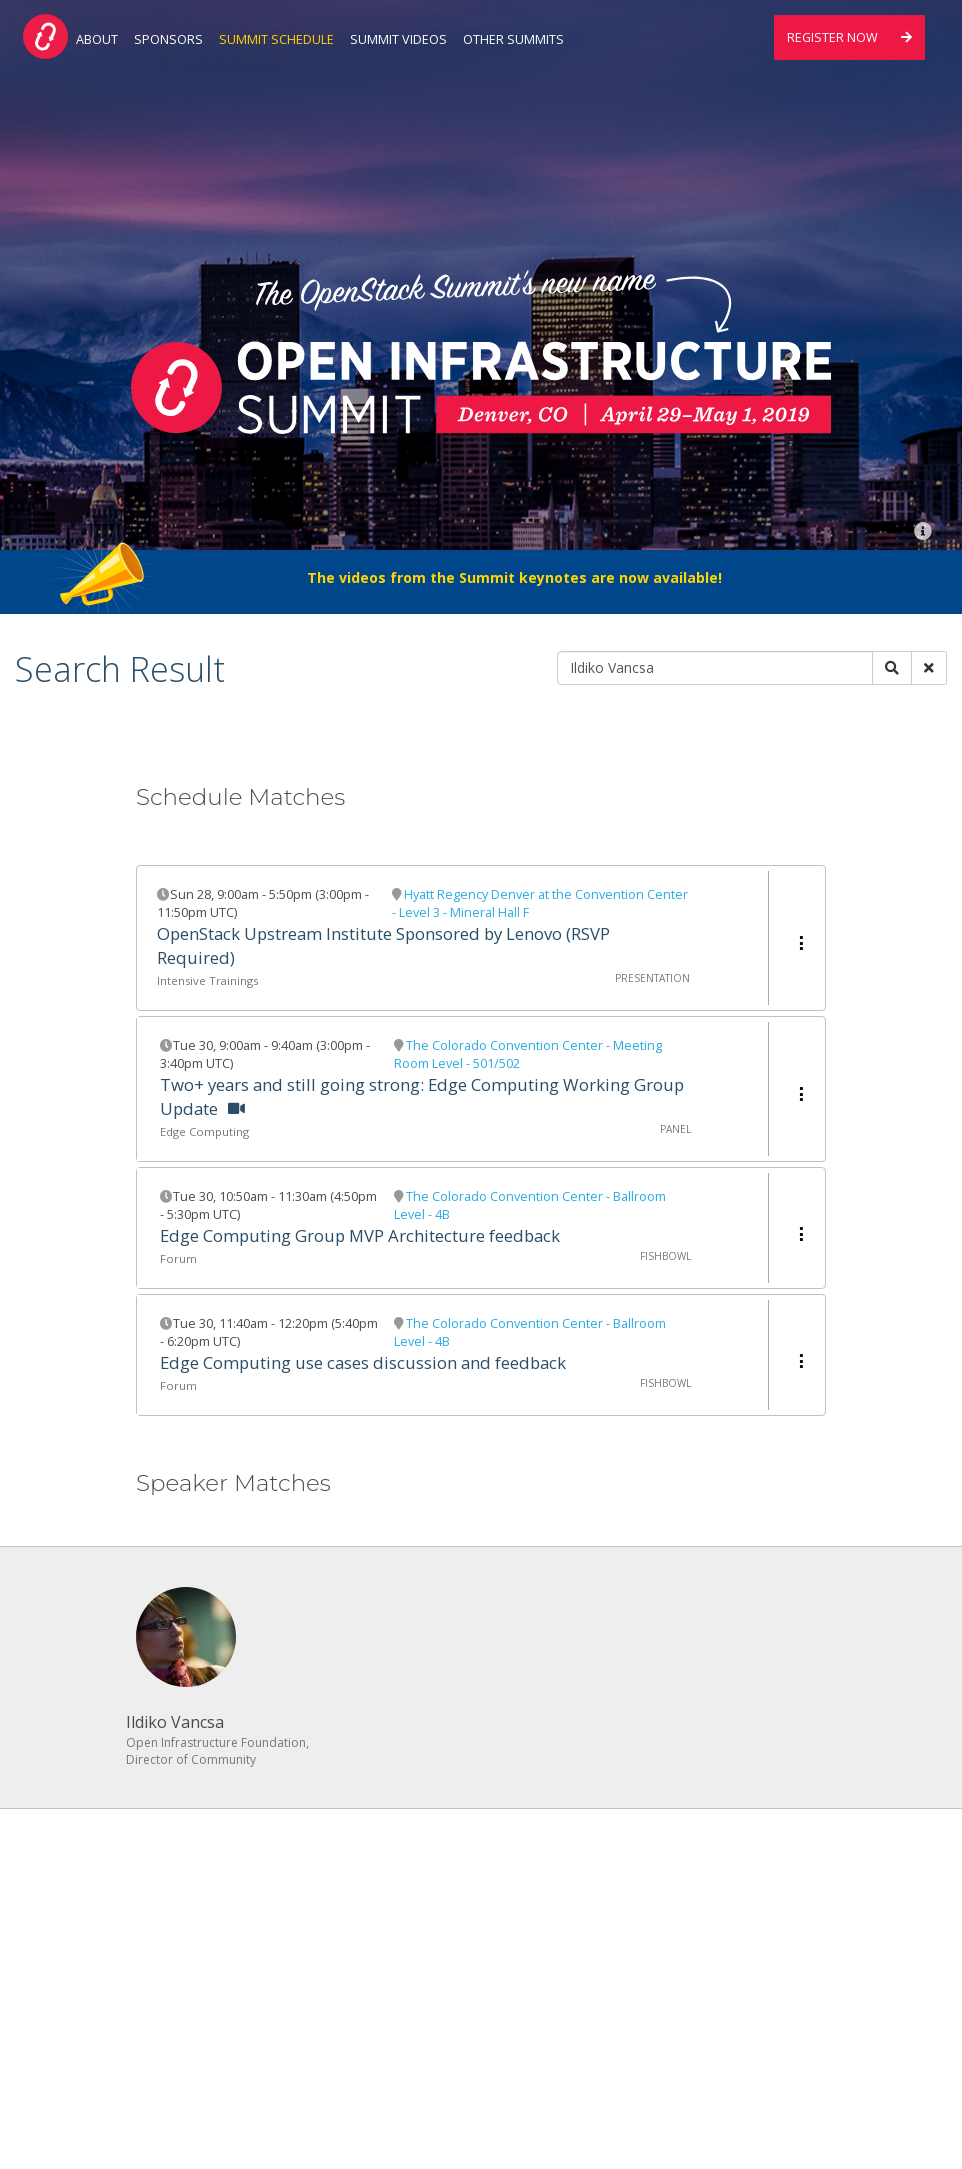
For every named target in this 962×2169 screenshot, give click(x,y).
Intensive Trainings (207, 980)
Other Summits (513, 39)
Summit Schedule (276, 39)
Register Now (849, 37)
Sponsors (168, 39)
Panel (675, 1129)
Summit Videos (398, 39)
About (97, 39)
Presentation (652, 978)
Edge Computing (204, 1131)
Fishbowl (665, 1256)
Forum (178, 1258)
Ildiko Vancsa (175, 1722)
